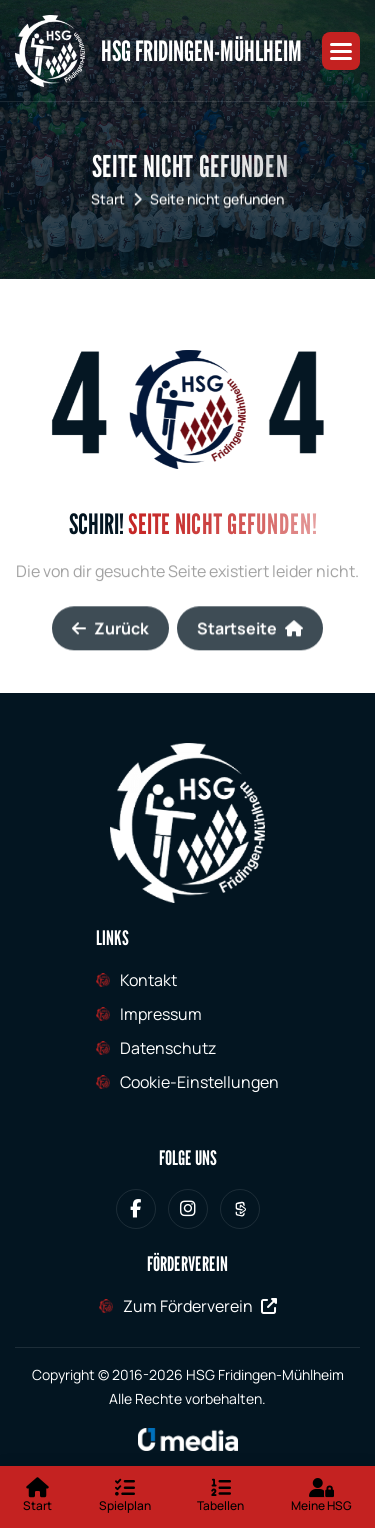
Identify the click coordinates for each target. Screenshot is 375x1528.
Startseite (250, 644)
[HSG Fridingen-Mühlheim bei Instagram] (188, 1209)
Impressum (161, 1014)
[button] (341, 51)
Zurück (110, 644)
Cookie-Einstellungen (199, 1082)
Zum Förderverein (200, 1306)
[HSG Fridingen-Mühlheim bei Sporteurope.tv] (240, 1209)
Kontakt (148, 980)
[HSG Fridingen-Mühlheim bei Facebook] (136, 1209)
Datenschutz (168, 1048)
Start (108, 202)
